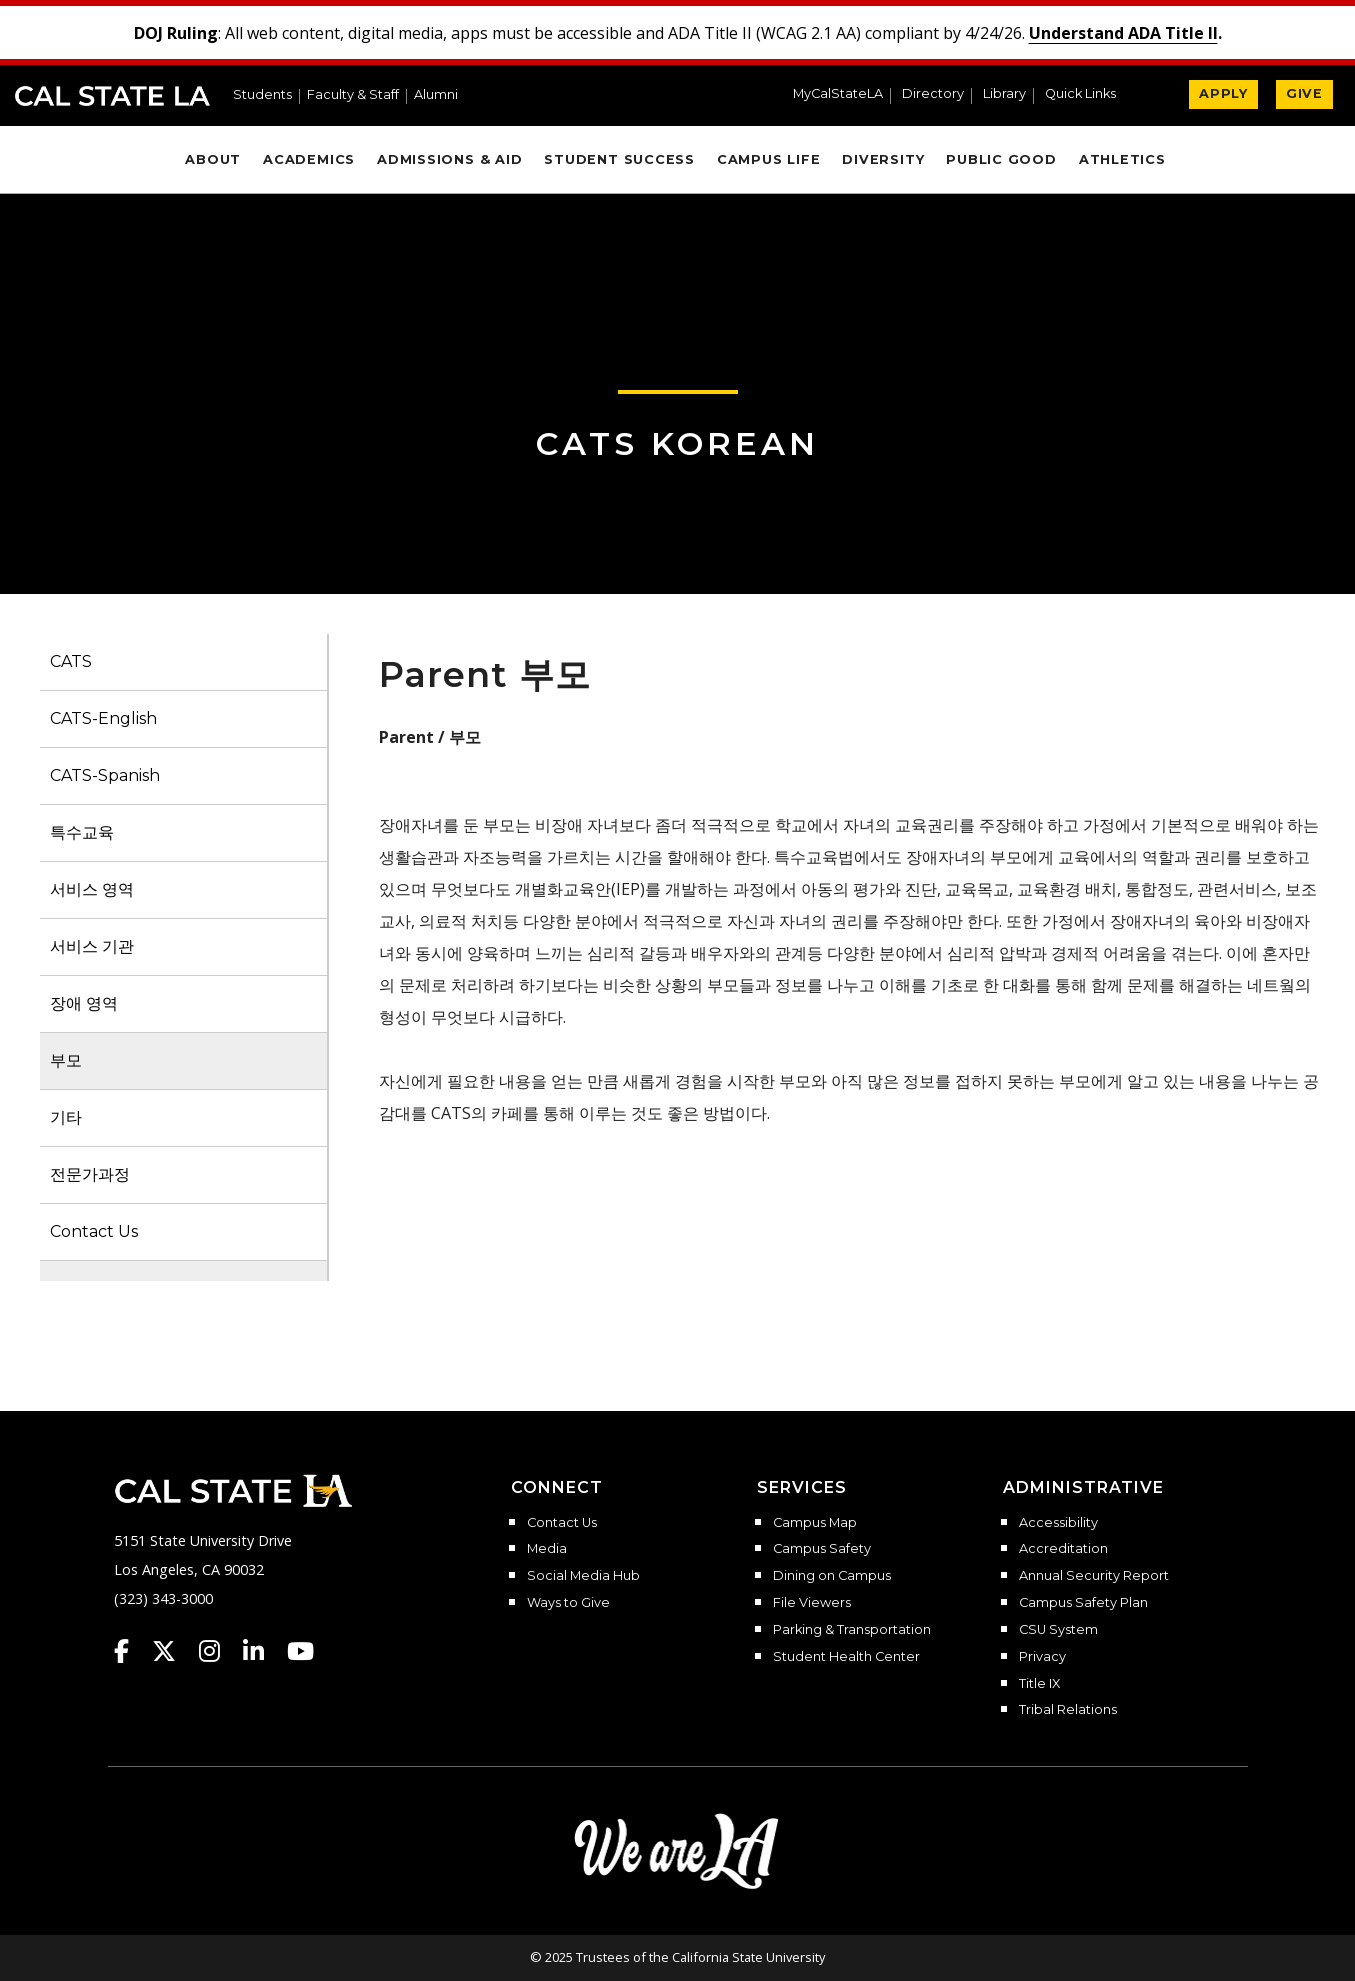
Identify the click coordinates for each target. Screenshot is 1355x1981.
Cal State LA (112, 96)
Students (262, 95)
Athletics (1122, 159)
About (213, 159)
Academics (309, 159)
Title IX (1039, 1684)
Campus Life (768, 159)
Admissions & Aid (449, 159)
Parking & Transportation (852, 1630)
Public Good (1001, 159)
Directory (933, 94)
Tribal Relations (1068, 1710)
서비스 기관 (92, 946)
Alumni (436, 95)
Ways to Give (568, 1603)
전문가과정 (90, 1174)
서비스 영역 (92, 889)
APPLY (1223, 93)
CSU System (1058, 1630)
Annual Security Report (1094, 1576)
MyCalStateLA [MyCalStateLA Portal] (838, 94)
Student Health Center (846, 1657)
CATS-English (103, 718)
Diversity (883, 159)
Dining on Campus (832, 1576)
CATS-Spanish (105, 775)
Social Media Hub (583, 1576)
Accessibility (1058, 1523)
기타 (66, 1117)
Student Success (619, 159)
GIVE (1304, 93)
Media (547, 1549)
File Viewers (812, 1603)
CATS (71, 661)
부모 (66, 1060)
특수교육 (82, 832)
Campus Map (815, 1523)
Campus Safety (822, 1549)
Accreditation (1063, 1549)
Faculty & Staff (353, 95)
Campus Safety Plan (1083, 1603)
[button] (1088, 96)
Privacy (1042, 1657)
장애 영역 (84, 1003)
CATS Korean (677, 443)
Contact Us (94, 1231)
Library (1004, 94)
